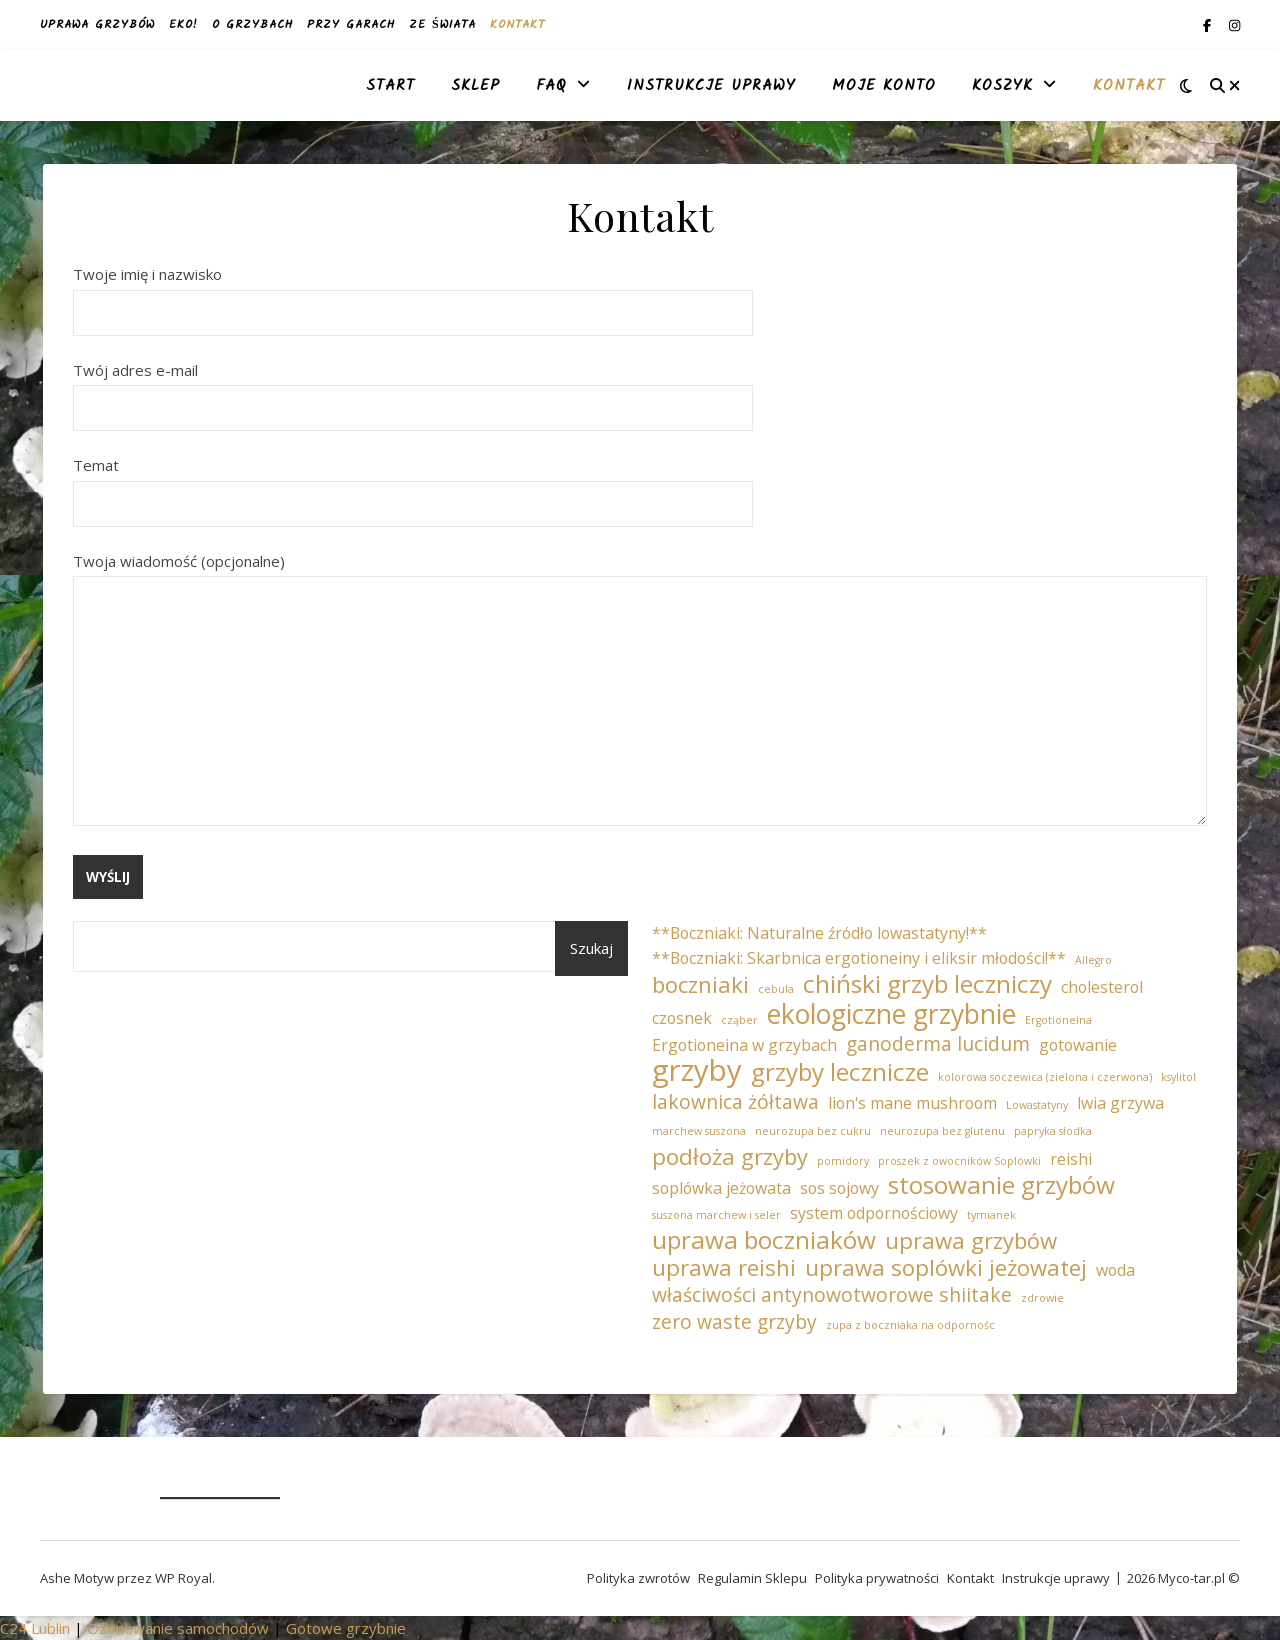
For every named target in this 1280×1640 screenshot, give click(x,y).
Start (390, 86)
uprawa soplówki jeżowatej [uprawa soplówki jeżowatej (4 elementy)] (946, 1267)
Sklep (475, 86)
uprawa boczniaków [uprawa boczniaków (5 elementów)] (764, 1240)
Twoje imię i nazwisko (413, 293)
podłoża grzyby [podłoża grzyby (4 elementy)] (730, 1156)
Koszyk (1002, 86)
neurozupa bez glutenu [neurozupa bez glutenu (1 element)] (942, 1131)
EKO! (183, 24)
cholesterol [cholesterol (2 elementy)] (1102, 987)
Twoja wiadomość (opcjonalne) (640, 691)
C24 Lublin (35, 1628)
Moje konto (884, 86)
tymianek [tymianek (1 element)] (991, 1215)
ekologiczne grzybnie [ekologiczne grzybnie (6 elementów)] (891, 1014)
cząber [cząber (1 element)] (739, 1020)
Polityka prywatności (877, 1578)
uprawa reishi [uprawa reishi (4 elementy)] (724, 1267)
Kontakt (517, 24)
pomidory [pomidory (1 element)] (843, 1161)
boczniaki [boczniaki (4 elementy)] (700, 984)
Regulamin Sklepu (752, 1578)
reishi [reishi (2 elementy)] (1071, 1159)
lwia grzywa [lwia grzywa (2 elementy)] (1120, 1103)
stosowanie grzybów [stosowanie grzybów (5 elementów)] (1001, 1185)
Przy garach (351, 24)
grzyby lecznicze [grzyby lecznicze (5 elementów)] (840, 1072)
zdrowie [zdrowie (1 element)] (1042, 1298)
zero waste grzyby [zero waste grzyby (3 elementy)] (734, 1322)
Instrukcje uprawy (711, 86)
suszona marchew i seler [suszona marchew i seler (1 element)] (716, 1215)
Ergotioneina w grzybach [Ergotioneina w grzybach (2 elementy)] (744, 1045)
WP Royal (183, 1578)
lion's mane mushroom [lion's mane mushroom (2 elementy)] (912, 1103)
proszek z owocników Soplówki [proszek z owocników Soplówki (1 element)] (959, 1161)
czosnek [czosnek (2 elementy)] (682, 1018)
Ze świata (442, 24)
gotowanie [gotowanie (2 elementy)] (1078, 1045)
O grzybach (252, 24)
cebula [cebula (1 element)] (776, 989)
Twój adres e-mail (413, 389)
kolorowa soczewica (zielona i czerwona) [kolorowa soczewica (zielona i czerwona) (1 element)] (1045, 1077)
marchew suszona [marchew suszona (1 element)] (699, 1131)
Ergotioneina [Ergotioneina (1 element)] (1058, 1020)
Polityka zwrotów (638, 1578)
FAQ (551, 86)
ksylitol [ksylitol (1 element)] (1178, 1077)
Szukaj (591, 948)
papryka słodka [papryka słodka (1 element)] (1053, 1131)
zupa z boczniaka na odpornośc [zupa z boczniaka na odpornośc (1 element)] (910, 1325)
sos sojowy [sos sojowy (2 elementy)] (839, 1188)
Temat (413, 484)
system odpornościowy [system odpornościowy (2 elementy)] (874, 1213)
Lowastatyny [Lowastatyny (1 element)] (1037, 1105)
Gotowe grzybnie (346, 1628)
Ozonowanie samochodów (178, 1628)
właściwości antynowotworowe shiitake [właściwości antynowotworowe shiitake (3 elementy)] (832, 1295)
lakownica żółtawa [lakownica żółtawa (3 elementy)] (735, 1102)
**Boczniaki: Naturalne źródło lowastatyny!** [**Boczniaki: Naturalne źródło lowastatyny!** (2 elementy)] (819, 933)
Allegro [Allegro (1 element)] (1093, 960)
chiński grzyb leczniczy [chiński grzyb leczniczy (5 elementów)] (927, 984)
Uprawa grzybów (97, 24)
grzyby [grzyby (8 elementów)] (697, 1070)
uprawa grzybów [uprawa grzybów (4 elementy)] (971, 1240)
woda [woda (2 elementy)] (1115, 1270)
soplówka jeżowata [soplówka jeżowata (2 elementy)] (721, 1188)
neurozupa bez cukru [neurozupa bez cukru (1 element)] (813, 1131)
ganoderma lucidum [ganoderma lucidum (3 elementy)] (938, 1044)
